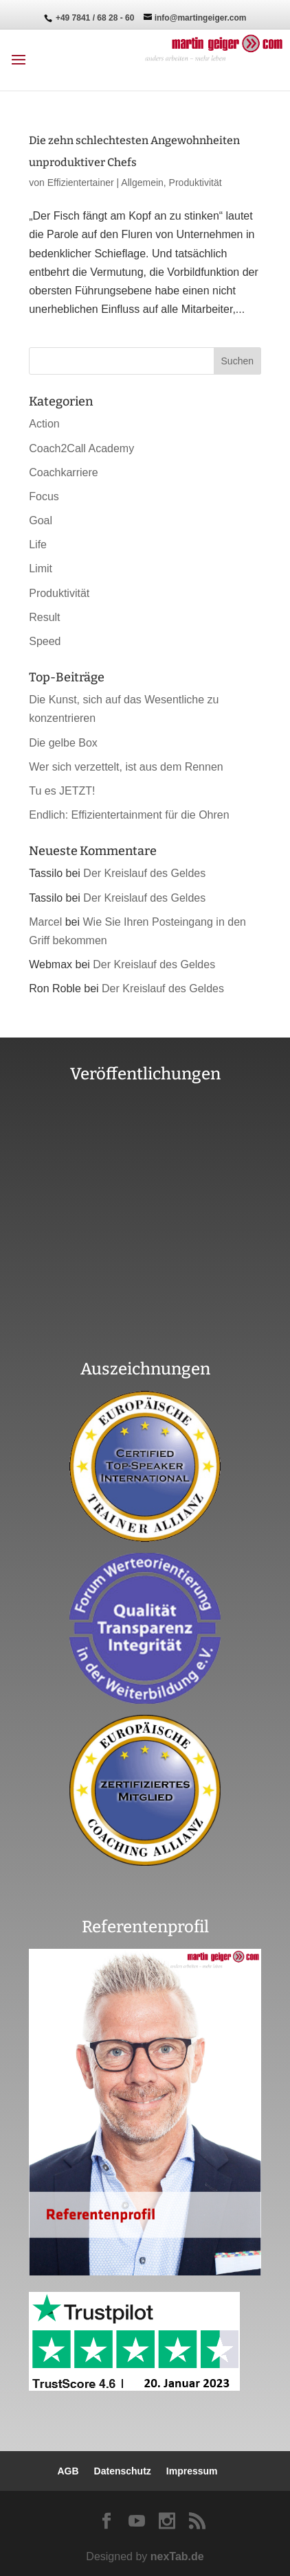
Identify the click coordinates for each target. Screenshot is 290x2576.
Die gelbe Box (63, 743)
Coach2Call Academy (81, 448)
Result (44, 617)
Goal (40, 520)
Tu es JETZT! (62, 791)
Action (44, 424)
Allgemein (142, 182)
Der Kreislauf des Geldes (144, 873)
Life (38, 544)
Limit (40, 568)
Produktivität (195, 182)
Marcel (45, 922)
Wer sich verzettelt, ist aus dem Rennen (126, 767)
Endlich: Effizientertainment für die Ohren (129, 815)
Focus (44, 496)
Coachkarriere (63, 472)
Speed (44, 641)
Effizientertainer (80, 182)
